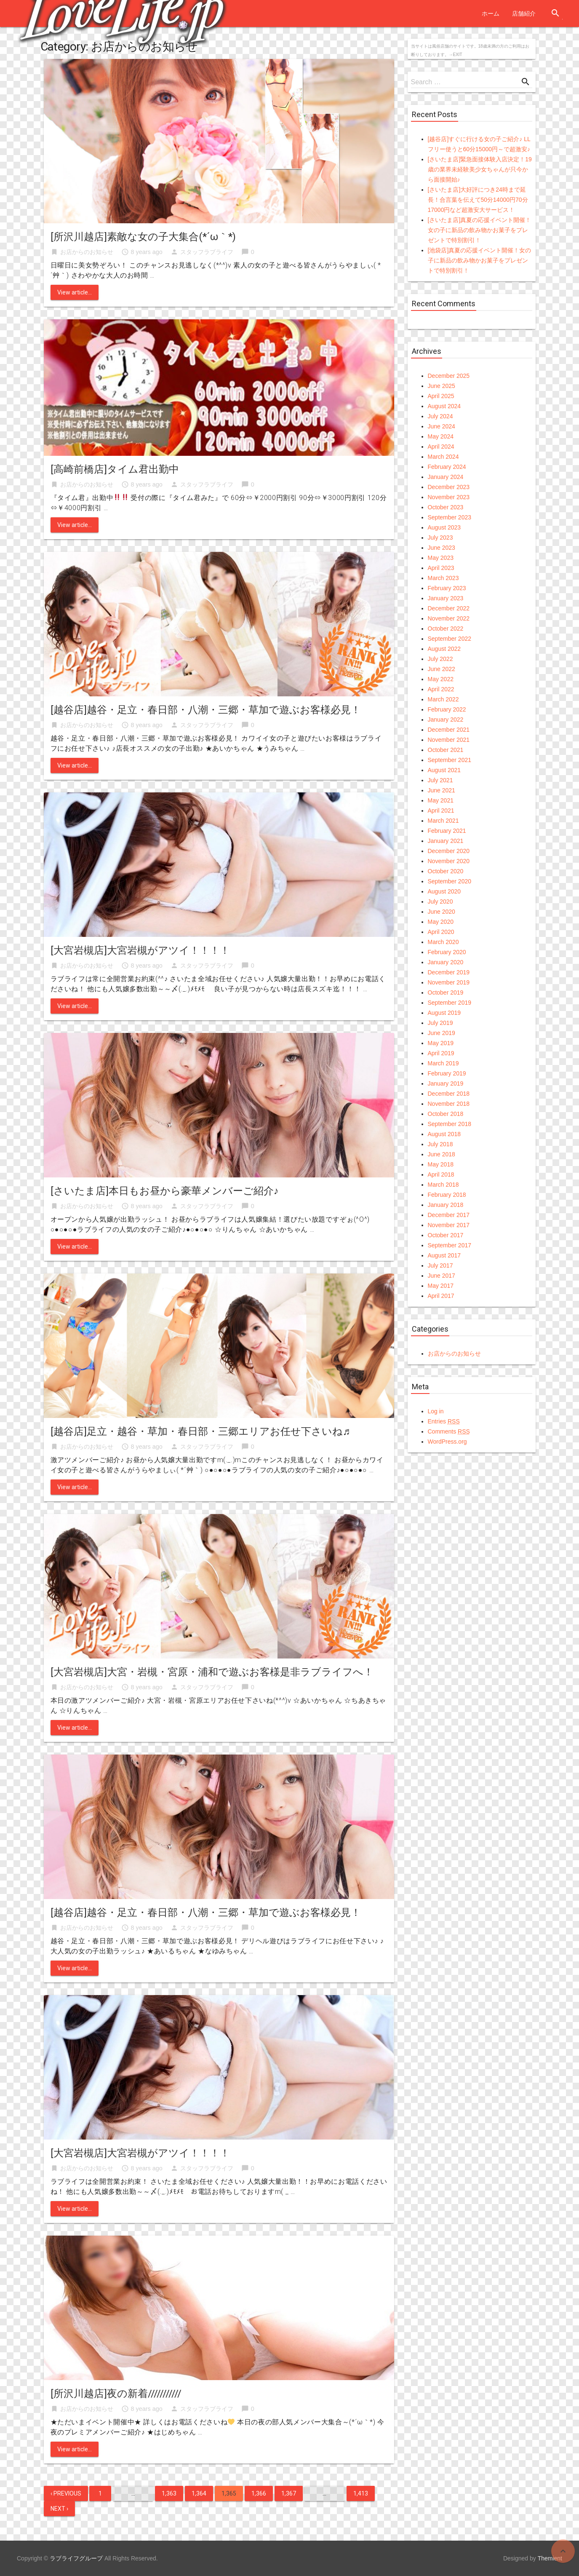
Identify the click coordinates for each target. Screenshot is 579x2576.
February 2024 (447, 466)
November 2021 (449, 739)
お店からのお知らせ (86, 252)
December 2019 (449, 972)
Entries (444, 1421)
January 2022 (446, 719)
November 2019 (449, 982)
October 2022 (446, 628)
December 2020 (449, 851)
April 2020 (441, 931)
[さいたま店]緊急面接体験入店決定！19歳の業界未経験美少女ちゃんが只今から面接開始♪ (480, 169)
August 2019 (444, 1012)
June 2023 (441, 547)
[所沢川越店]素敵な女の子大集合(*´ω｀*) (143, 237)
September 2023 (450, 517)
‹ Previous (66, 2493)
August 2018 (444, 1134)
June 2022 (441, 669)
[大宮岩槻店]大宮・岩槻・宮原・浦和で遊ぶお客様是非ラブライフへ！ (212, 1672)
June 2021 (441, 790)
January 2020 (446, 962)
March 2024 (443, 456)
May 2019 (441, 1043)
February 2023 (447, 588)
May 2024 (441, 436)
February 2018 (447, 1194)
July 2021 (440, 780)
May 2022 (441, 679)
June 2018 (441, 1154)
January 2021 (446, 840)
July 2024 (440, 416)
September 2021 (450, 760)
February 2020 (447, 952)
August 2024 (444, 406)
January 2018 (446, 1204)
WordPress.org (447, 1441)
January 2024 (446, 476)
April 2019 (441, 1053)
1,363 (169, 2493)
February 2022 (447, 709)
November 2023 (449, 497)
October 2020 (446, 871)
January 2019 (446, 1083)
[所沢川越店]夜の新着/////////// (116, 2393)
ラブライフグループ (76, 2558)
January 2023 (446, 598)
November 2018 (449, 1103)
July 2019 (440, 1022)
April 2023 (441, 567)
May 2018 (441, 1164)
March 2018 (443, 1184)
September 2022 (450, 638)
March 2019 (443, 1063)
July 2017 (440, 1265)
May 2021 (441, 800)
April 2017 (441, 1295)
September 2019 (450, 1002)
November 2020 (449, 861)
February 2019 (447, 1073)
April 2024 (441, 446)
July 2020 (440, 901)
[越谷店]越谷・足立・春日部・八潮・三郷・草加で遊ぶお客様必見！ (206, 710)
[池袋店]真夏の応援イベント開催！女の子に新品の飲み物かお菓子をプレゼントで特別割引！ (479, 260)
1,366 (258, 2493)
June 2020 (441, 911)
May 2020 (441, 921)
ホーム (490, 13)
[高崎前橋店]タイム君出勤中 (115, 469)
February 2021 (447, 830)
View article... (74, 292)
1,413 (360, 2493)
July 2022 (440, 658)
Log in (436, 1411)
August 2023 (444, 527)
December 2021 (449, 729)
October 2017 (446, 1235)
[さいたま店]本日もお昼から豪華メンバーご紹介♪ (165, 1191)
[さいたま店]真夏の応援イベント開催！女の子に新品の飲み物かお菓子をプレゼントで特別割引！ (479, 230)
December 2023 (449, 487)
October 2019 (446, 992)
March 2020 (443, 942)
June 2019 (441, 1033)
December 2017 (449, 1215)
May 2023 (441, 557)
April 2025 (441, 396)
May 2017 (441, 1285)
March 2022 (443, 699)
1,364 (199, 2493)
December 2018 (449, 1093)
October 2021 (446, 749)
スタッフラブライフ (206, 252)
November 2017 (449, 1225)
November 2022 (449, 618)
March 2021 (443, 820)
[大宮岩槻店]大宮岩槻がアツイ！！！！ (140, 950)
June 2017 (441, 1275)
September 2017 (450, 1245)
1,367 (288, 2493)
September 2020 (450, 881)
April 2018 (441, 1174)
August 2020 (444, 891)
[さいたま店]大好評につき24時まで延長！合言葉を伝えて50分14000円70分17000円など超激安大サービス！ (478, 199)
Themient (550, 2558)
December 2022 (449, 608)
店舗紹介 (524, 13)
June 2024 (441, 426)
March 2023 (443, 578)
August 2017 (444, 1255)
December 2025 (449, 375)
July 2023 (440, 537)
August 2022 (444, 648)
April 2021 (441, 810)
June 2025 (441, 386)
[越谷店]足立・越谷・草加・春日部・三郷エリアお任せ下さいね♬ (200, 1431)
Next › (59, 2508)
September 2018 (450, 1124)
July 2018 (440, 1144)
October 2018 (446, 1113)
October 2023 (446, 507)
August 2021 (444, 770)
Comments (449, 1431)
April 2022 (441, 689)
